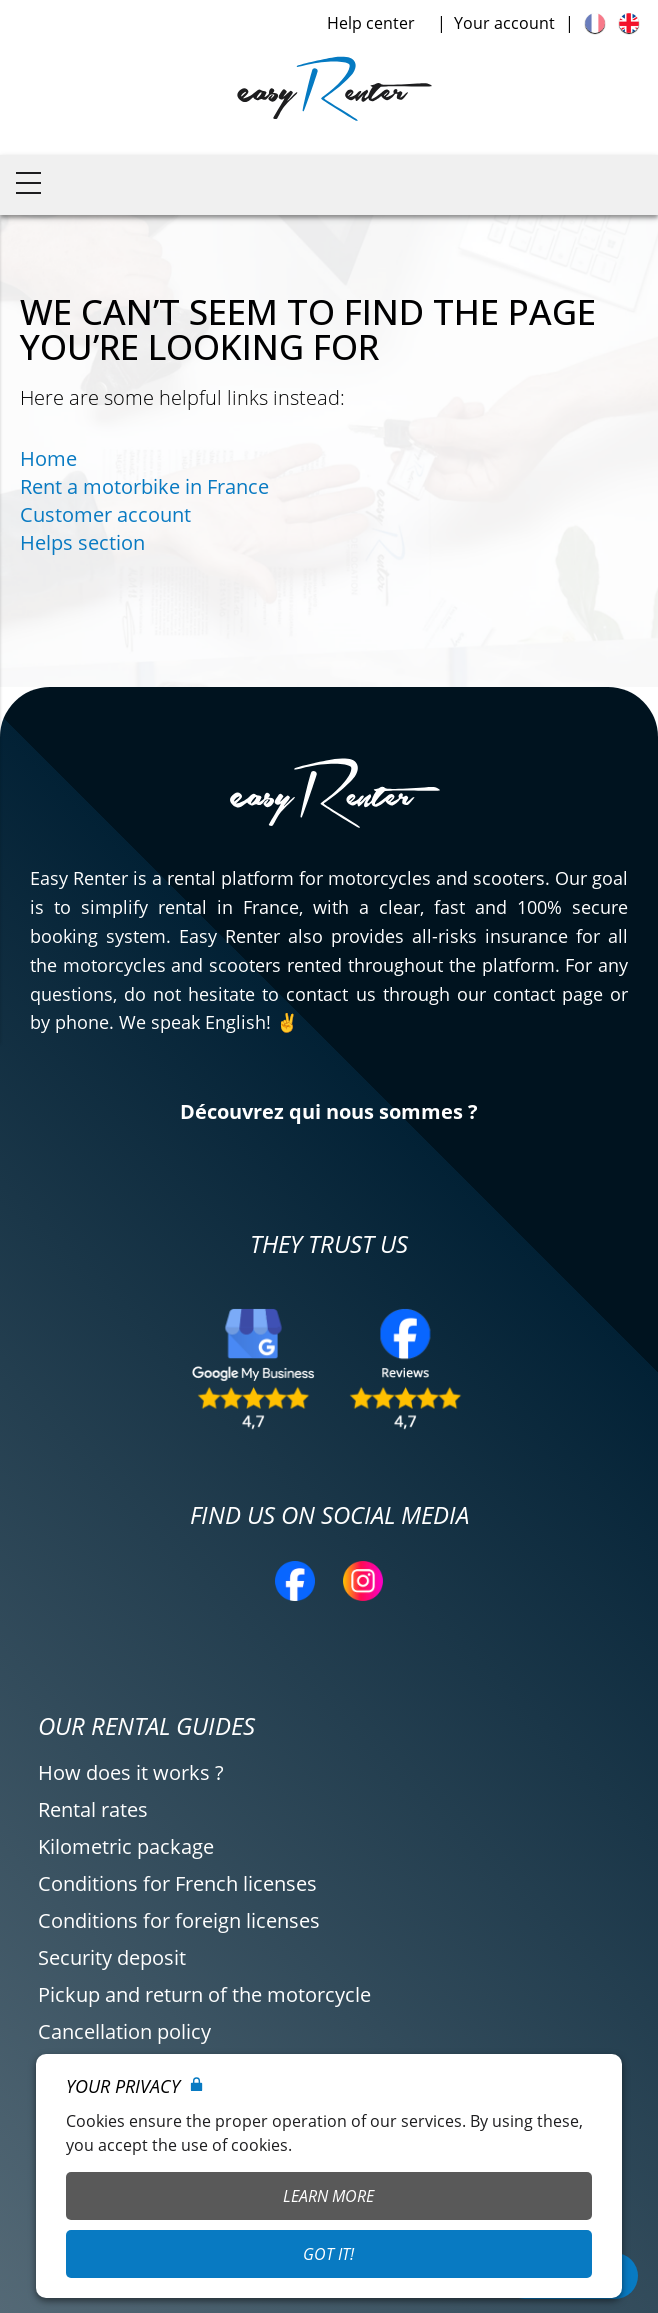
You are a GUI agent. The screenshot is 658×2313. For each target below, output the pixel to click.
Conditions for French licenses (177, 1883)
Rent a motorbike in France (144, 486)
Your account (504, 23)
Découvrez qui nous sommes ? (329, 1111)
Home (48, 458)
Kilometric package (126, 1846)
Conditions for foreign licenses (179, 1920)
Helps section (82, 542)
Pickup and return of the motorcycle (204, 1994)
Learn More (328, 2196)
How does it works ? (131, 1772)
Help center (371, 23)
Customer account (105, 514)
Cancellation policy (124, 2031)
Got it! (328, 2254)
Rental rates (93, 1809)
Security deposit (112, 1957)
